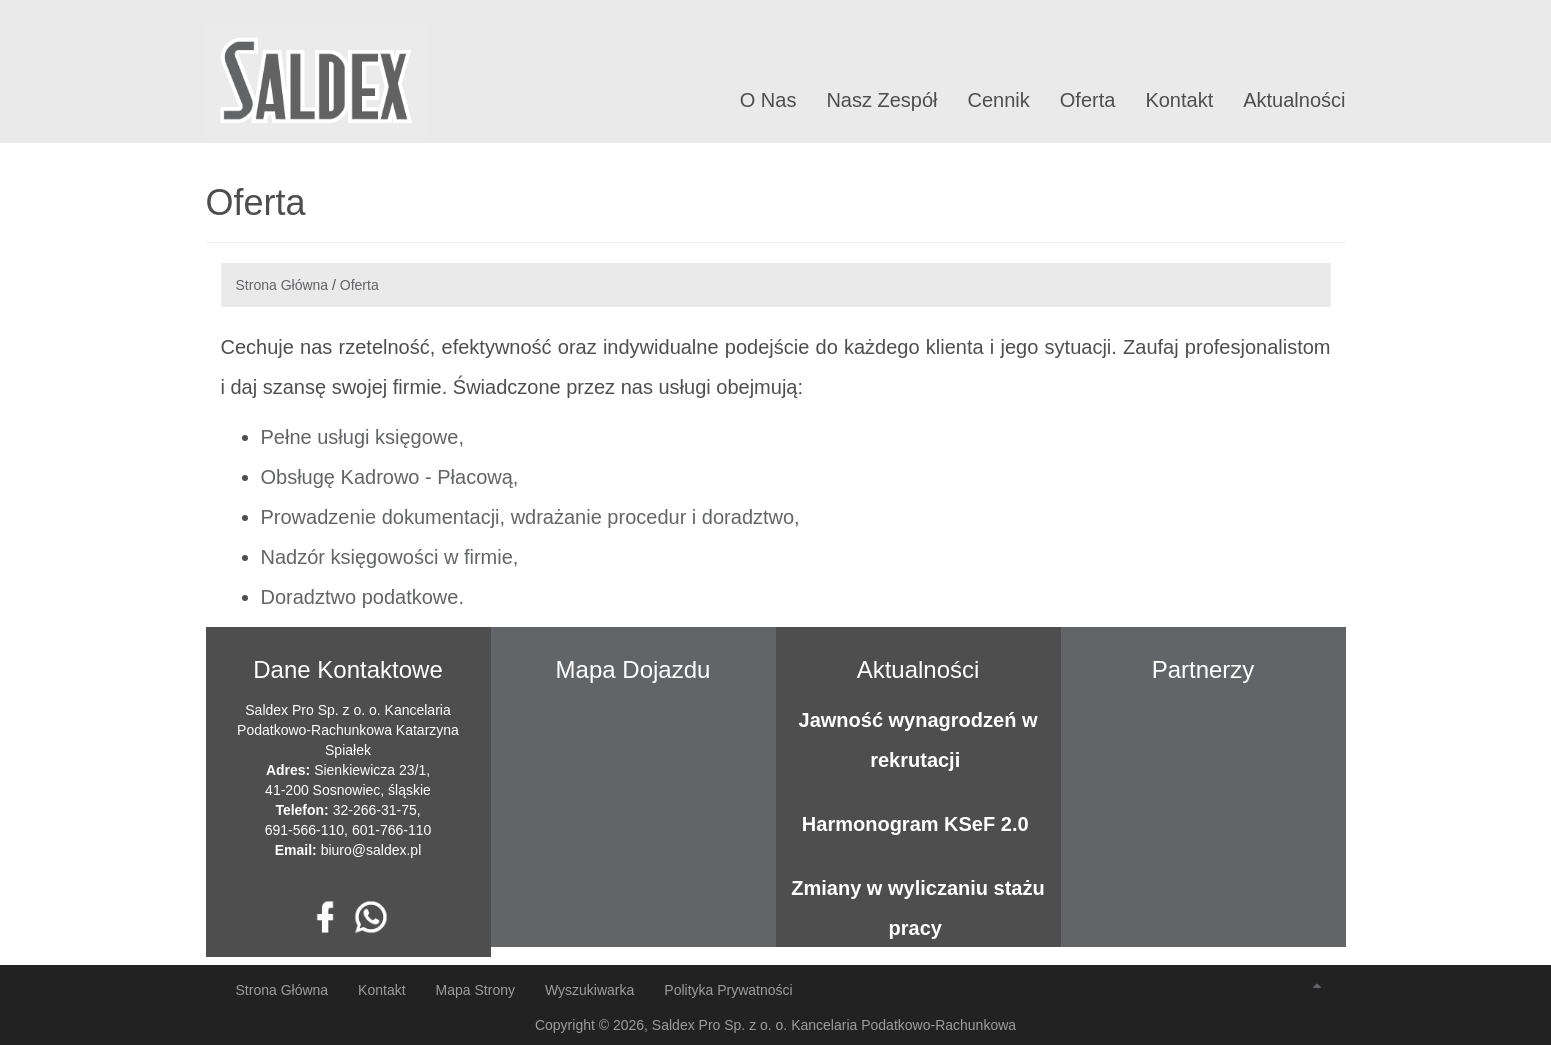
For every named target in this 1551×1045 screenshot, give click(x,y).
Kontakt (1179, 100)
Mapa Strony (475, 990)
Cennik (999, 100)
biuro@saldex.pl (371, 850)
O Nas (768, 100)
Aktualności (1294, 100)
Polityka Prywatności (728, 990)
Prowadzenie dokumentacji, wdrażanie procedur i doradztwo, (530, 517)
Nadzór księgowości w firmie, (390, 557)
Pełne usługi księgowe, (362, 437)
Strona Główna (282, 285)
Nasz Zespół (881, 100)
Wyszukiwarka (589, 990)
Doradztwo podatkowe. (362, 597)
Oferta (1088, 100)
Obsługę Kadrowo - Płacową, (390, 477)
